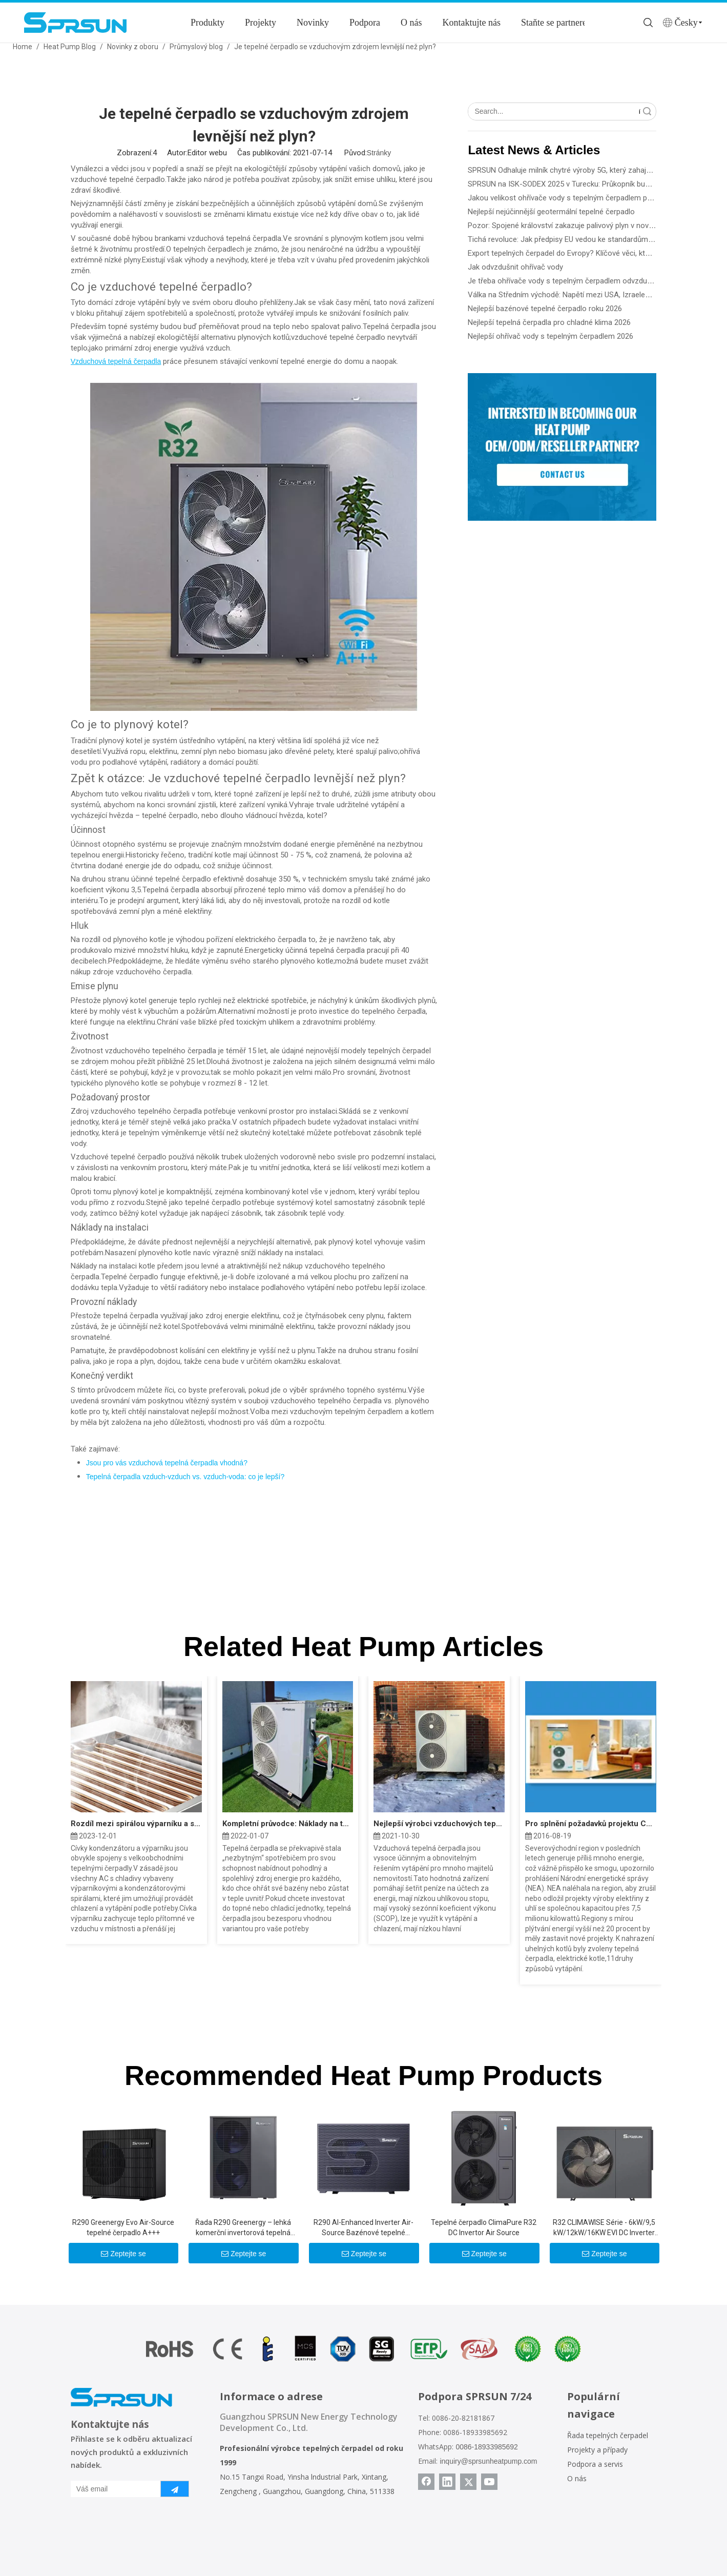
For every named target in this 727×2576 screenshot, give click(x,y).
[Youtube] (489, 2481)
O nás (411, 22)
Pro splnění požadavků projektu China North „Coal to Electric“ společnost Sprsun (590, 1823)
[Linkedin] (447, 2481)
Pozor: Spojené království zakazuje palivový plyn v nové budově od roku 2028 (596, 225)
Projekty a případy (597, 2450)
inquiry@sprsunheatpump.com (488, 2461)
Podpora (364, 22)
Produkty (207, 22)
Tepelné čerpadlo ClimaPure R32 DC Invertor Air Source (483, 2227)
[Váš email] (113, 2489)
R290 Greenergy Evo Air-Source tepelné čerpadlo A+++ (123, 2227)
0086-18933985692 (486, 2447)
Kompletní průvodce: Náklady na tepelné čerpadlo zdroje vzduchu (288, 1823)
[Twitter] (468, 2481)
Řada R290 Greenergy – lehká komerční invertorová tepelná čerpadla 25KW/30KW (243, 2228)
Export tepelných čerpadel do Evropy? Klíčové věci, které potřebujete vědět (592, 253)
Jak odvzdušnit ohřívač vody (515, 267)
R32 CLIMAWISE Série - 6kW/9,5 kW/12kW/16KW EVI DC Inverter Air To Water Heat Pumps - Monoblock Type (604, 2228)
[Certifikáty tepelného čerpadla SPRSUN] (363, 2349)
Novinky (313, 22)
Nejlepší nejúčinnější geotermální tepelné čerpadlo (551, 211)
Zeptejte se (123, 2254)
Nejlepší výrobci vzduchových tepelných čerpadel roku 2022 (439, 1823)
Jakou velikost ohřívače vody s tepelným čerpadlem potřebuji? (572, 197)
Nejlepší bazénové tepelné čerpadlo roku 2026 (545, 308)
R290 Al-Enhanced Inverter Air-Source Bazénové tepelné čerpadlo (363, 2228)
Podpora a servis (595, 2464)
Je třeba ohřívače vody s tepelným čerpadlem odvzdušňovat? (571, 280)
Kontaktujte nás (472, 22)
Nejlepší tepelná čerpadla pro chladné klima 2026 (549, 322)
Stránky (379, 153)
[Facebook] (426, 2481)
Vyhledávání (639, 111)
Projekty (260, 22)
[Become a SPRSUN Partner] (562, 447)
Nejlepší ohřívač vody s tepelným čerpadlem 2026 (550, 336)
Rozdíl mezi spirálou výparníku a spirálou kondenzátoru (136, 1823)
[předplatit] (174, 2489)
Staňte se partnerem (557, 22)
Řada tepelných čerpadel (607, 2435)
